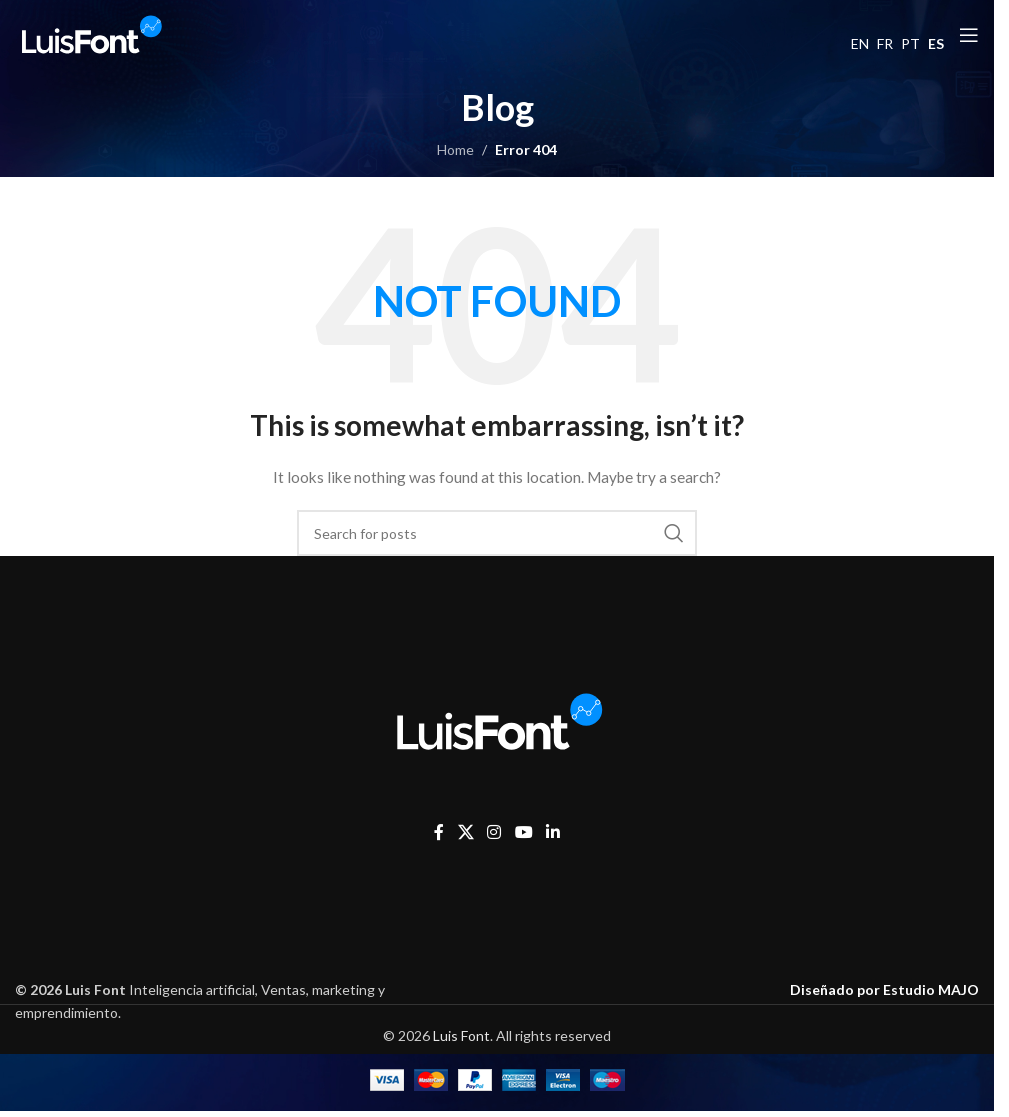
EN (860, 43)
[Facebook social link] (439, 833)
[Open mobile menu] (969, 35)
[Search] (497, 533)
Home (455, 149)
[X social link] (465, 833)
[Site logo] (90, 33)
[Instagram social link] (494, 833)
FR (885, 43)
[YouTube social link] (523, 833)
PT (910, 43)
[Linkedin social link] (552, 833)
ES (936, 43)
